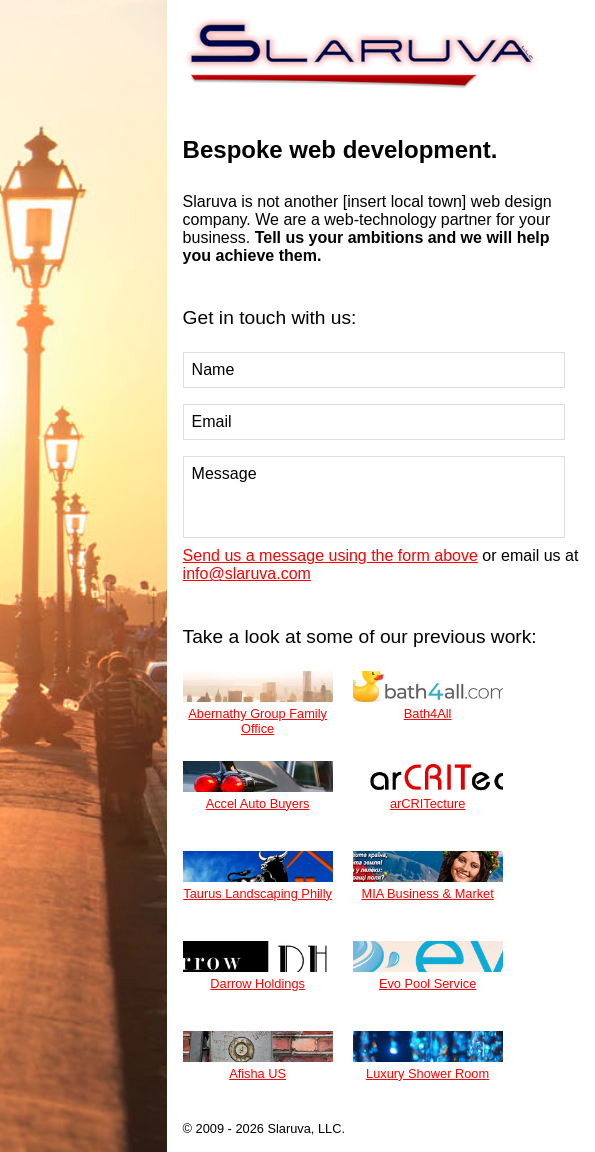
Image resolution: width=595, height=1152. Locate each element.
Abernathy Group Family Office (258, 703)
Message (374, 497)
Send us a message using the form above (330, 555)
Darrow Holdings (258, 966)
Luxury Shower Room (428, 1056)
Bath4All (428, 696)
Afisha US (258, 1056)
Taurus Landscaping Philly (258, 876)
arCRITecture (428, 786)
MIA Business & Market (428, 876)
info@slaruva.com (247, 573)
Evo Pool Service (428, 966)
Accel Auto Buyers (258, 786)
